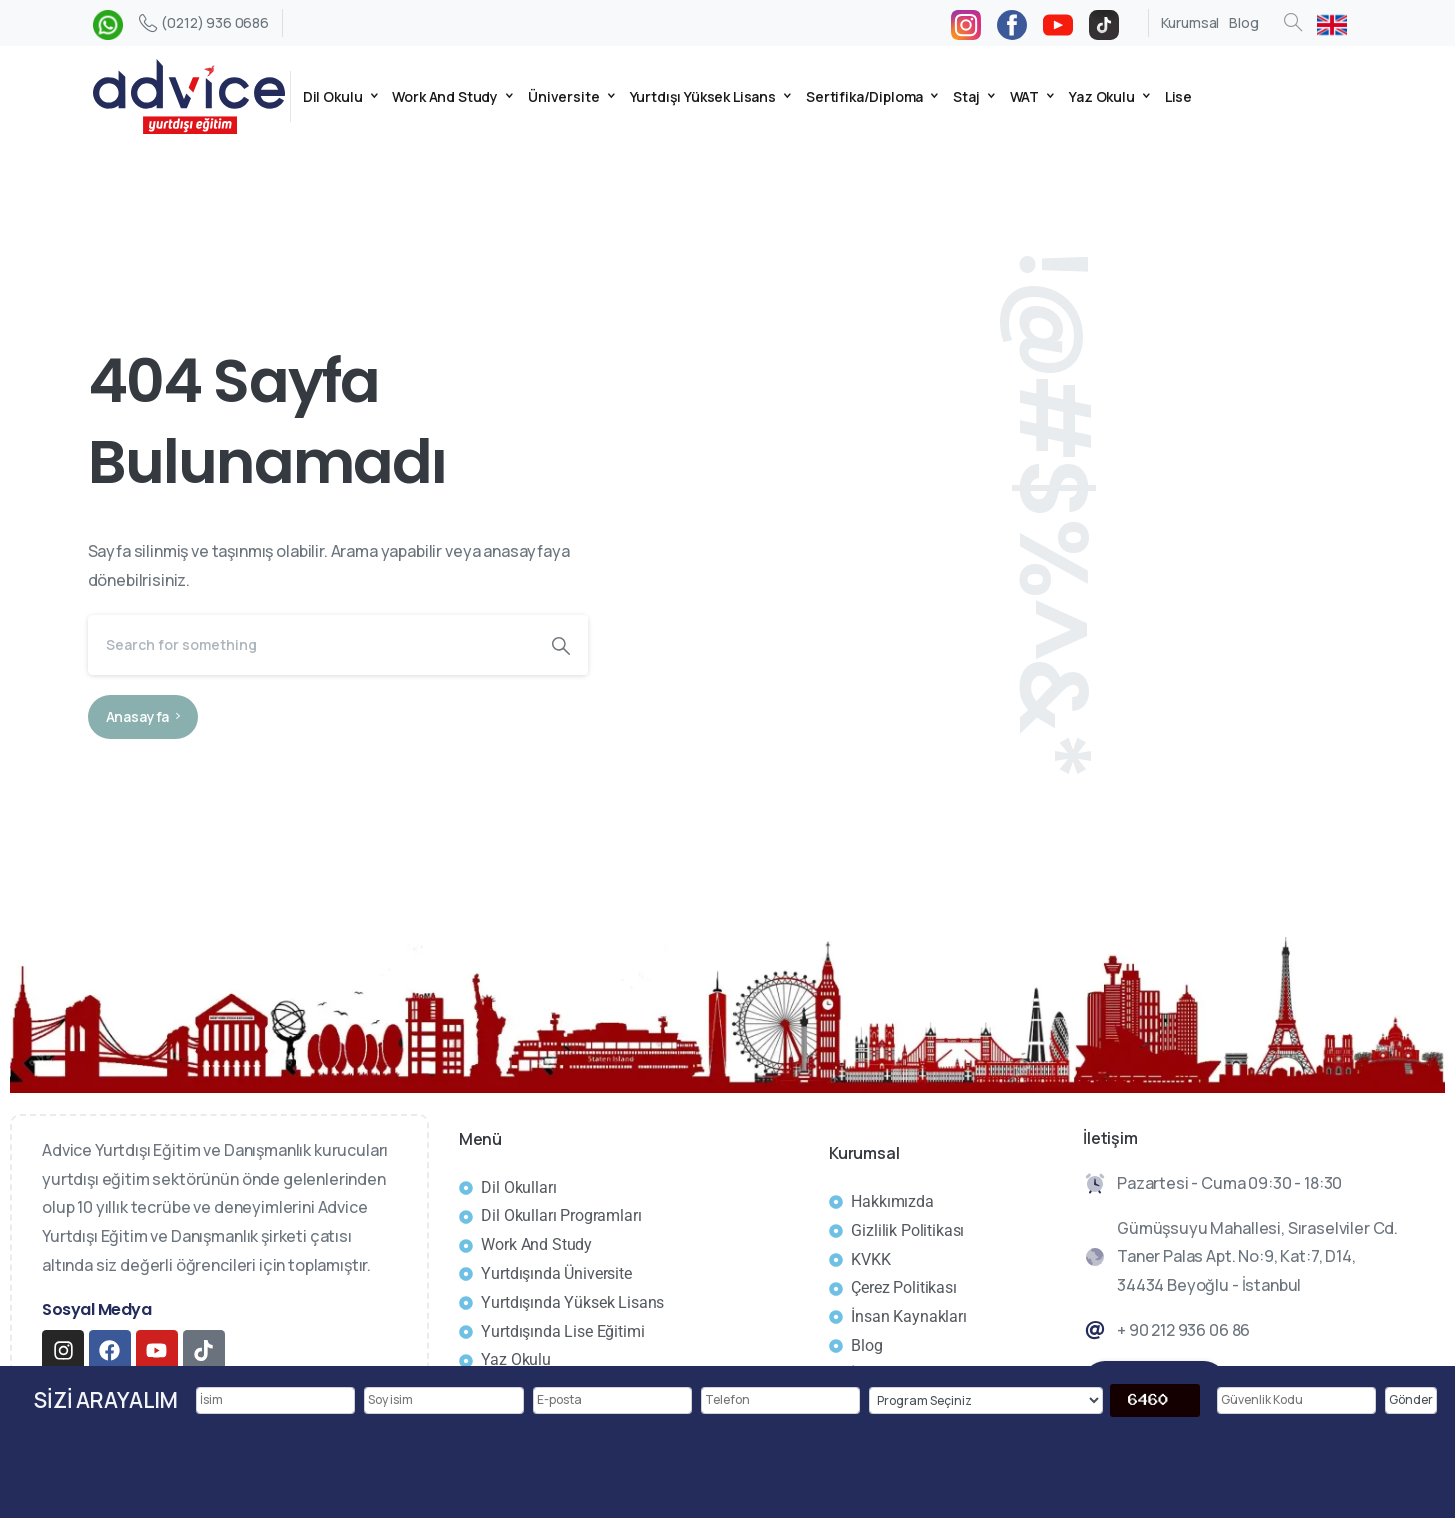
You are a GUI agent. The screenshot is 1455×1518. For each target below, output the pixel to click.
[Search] (311, 645)
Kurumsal (1190, 23)
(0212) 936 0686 (204, 23)
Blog (1243, 23)
